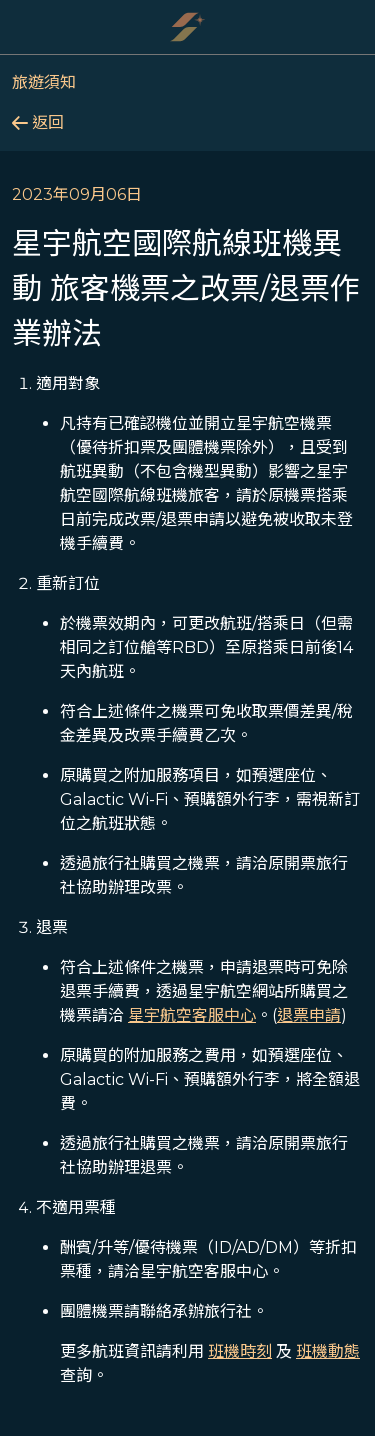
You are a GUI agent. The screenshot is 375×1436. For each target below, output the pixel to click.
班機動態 (328, 1351)
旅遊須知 (44, 82)
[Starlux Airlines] (188, 27)
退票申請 (309, 1015)
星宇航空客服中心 (192, 1015)
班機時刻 (240, 1351)
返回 (38, 122)
